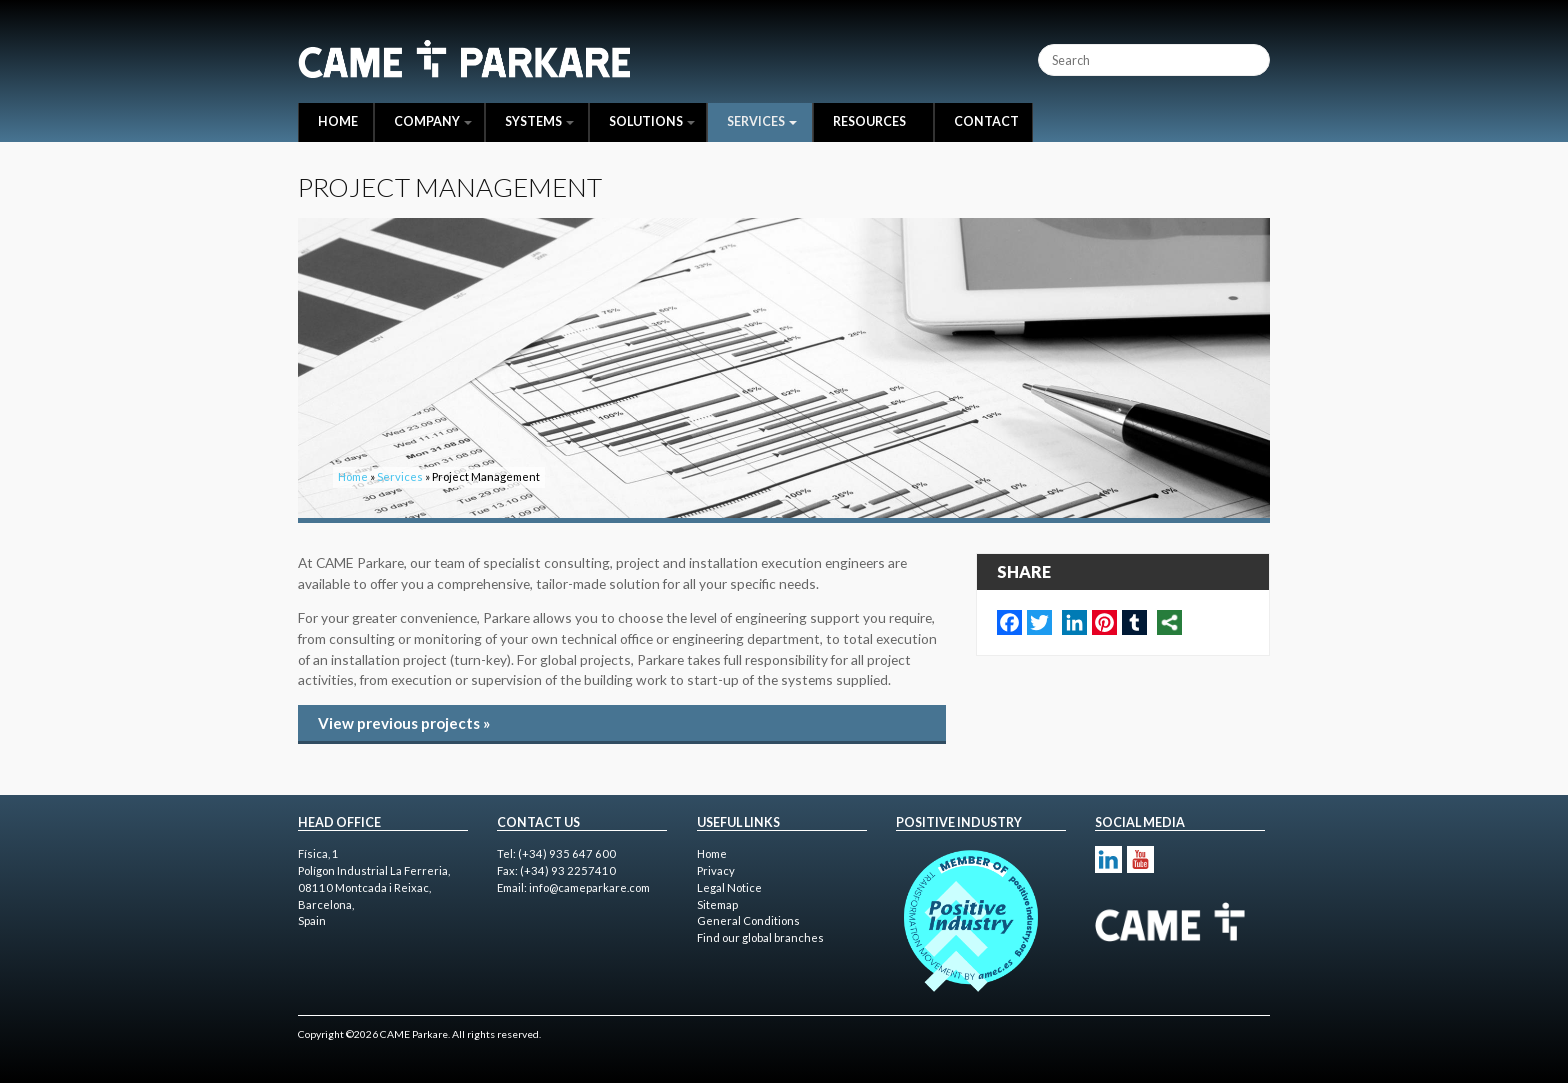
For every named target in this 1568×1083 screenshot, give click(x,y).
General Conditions (748, 920)
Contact (986, 121)
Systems (539, 121)
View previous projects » (404, 723)
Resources (869, 121)
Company (433, 121)
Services (762, 121)
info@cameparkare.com (589, 887)
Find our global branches (760, 937)
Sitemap (717, 904)
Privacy (716, 870)
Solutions (652, 121)
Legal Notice (729, 887)
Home (338, 121)
